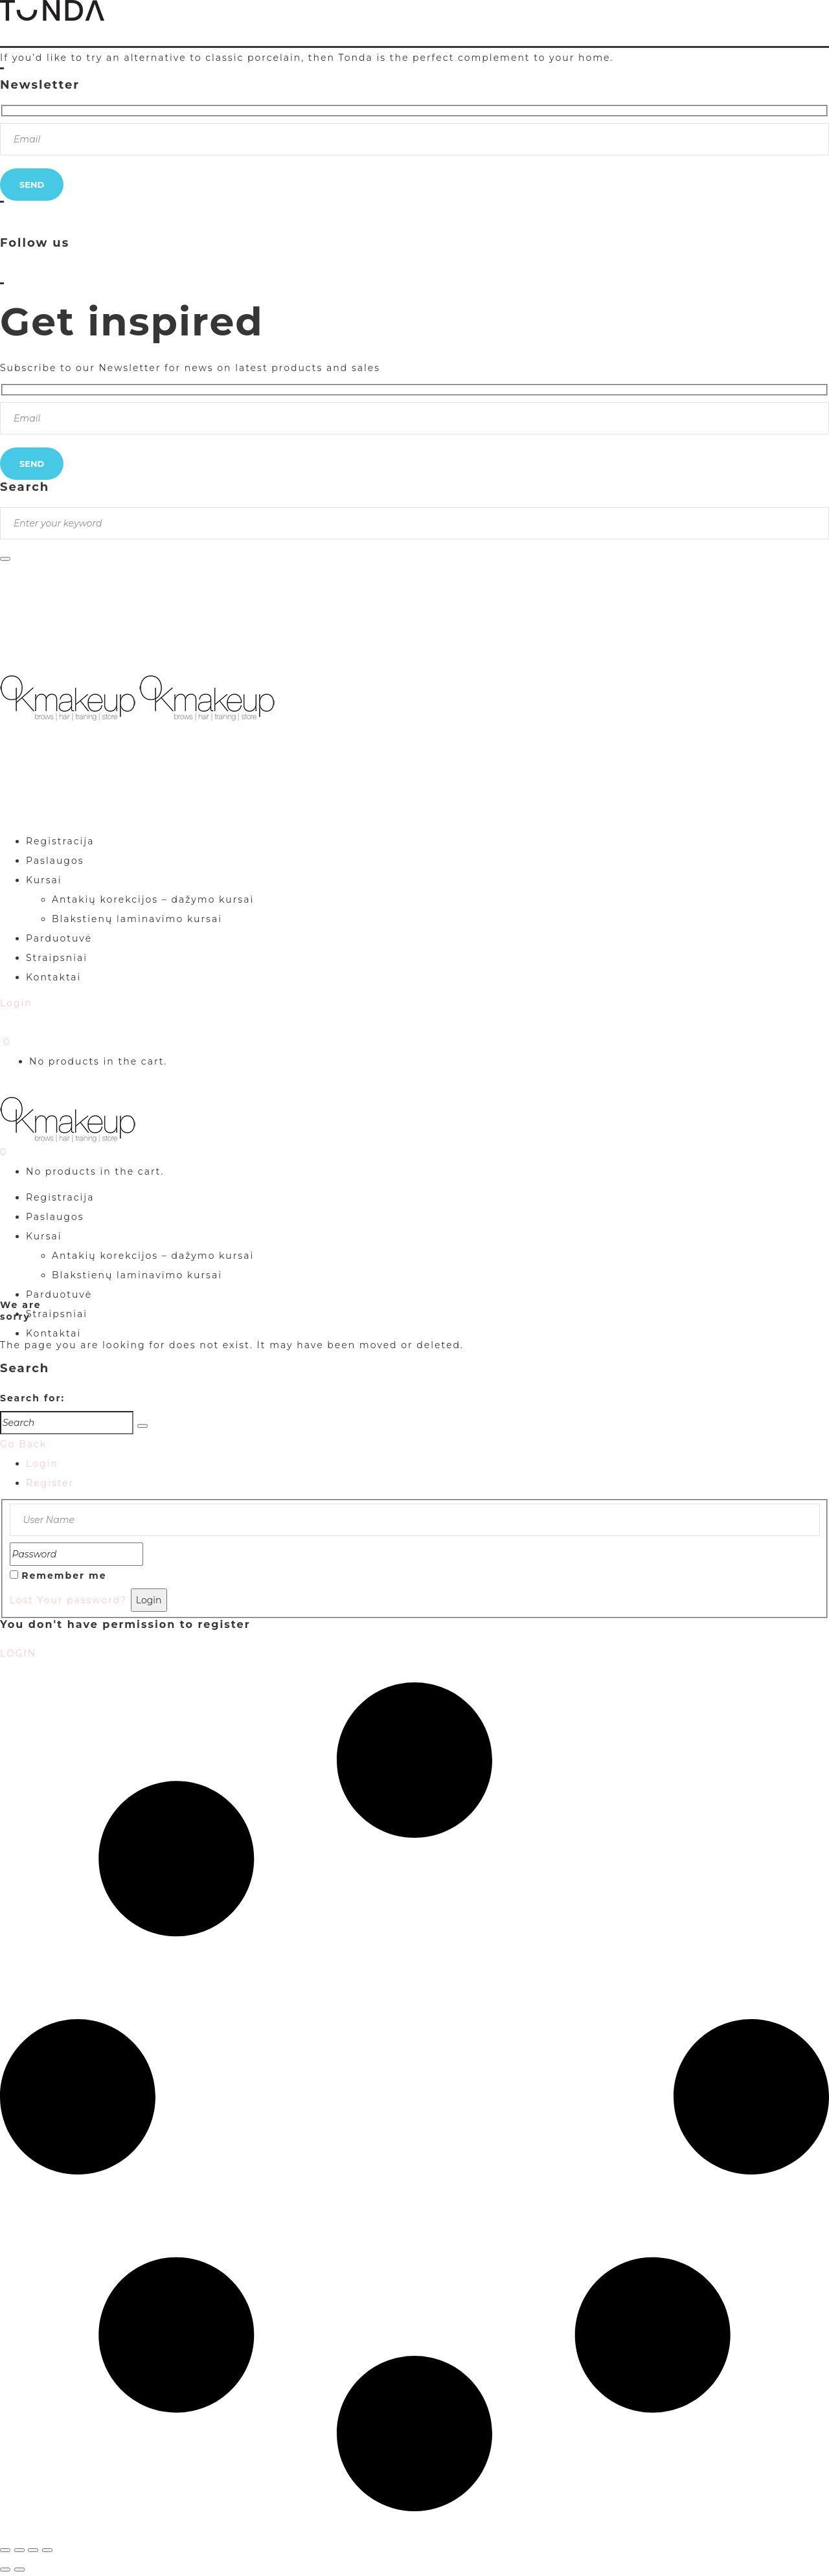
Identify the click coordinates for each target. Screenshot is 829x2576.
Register (50, 1483)
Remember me (63, 1575)
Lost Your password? (69, 1600)
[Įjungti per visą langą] (19, 2550)
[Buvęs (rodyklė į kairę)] (5, 2569)
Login (42, 1463)
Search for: (32, 1398)
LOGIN (18, 1653)
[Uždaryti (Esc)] (47, 2550)
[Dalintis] (33, 2550)
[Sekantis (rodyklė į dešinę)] (19, 2569)
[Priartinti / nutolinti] (5, 2550)
